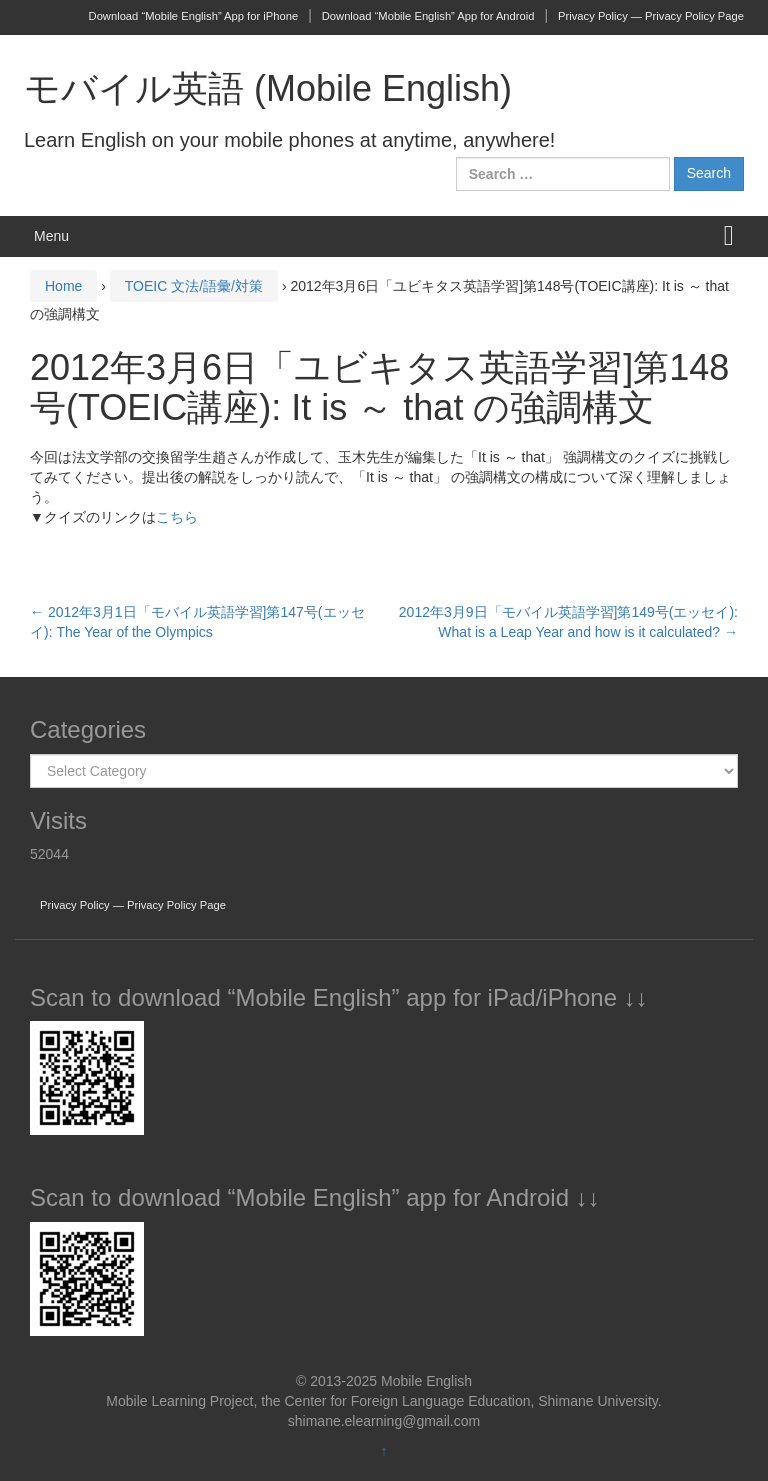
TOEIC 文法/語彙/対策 (194, 286)
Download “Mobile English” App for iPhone (194, 16)
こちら (177, 517)
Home (63, 286)
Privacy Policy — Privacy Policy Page (651, 16)
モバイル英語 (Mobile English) (268, 88)
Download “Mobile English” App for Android (428, 16)
